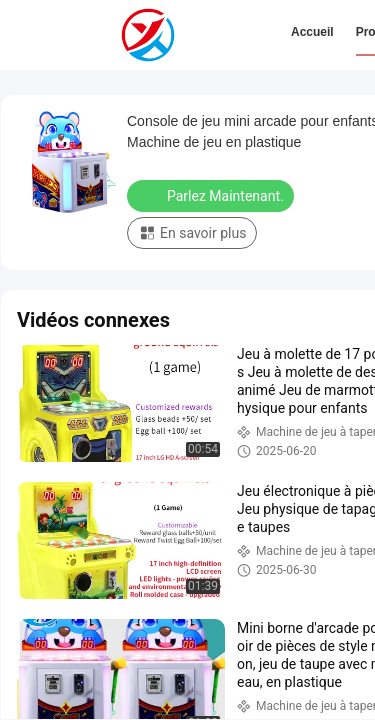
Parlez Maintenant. (212, 195)
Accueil (312, 32)
